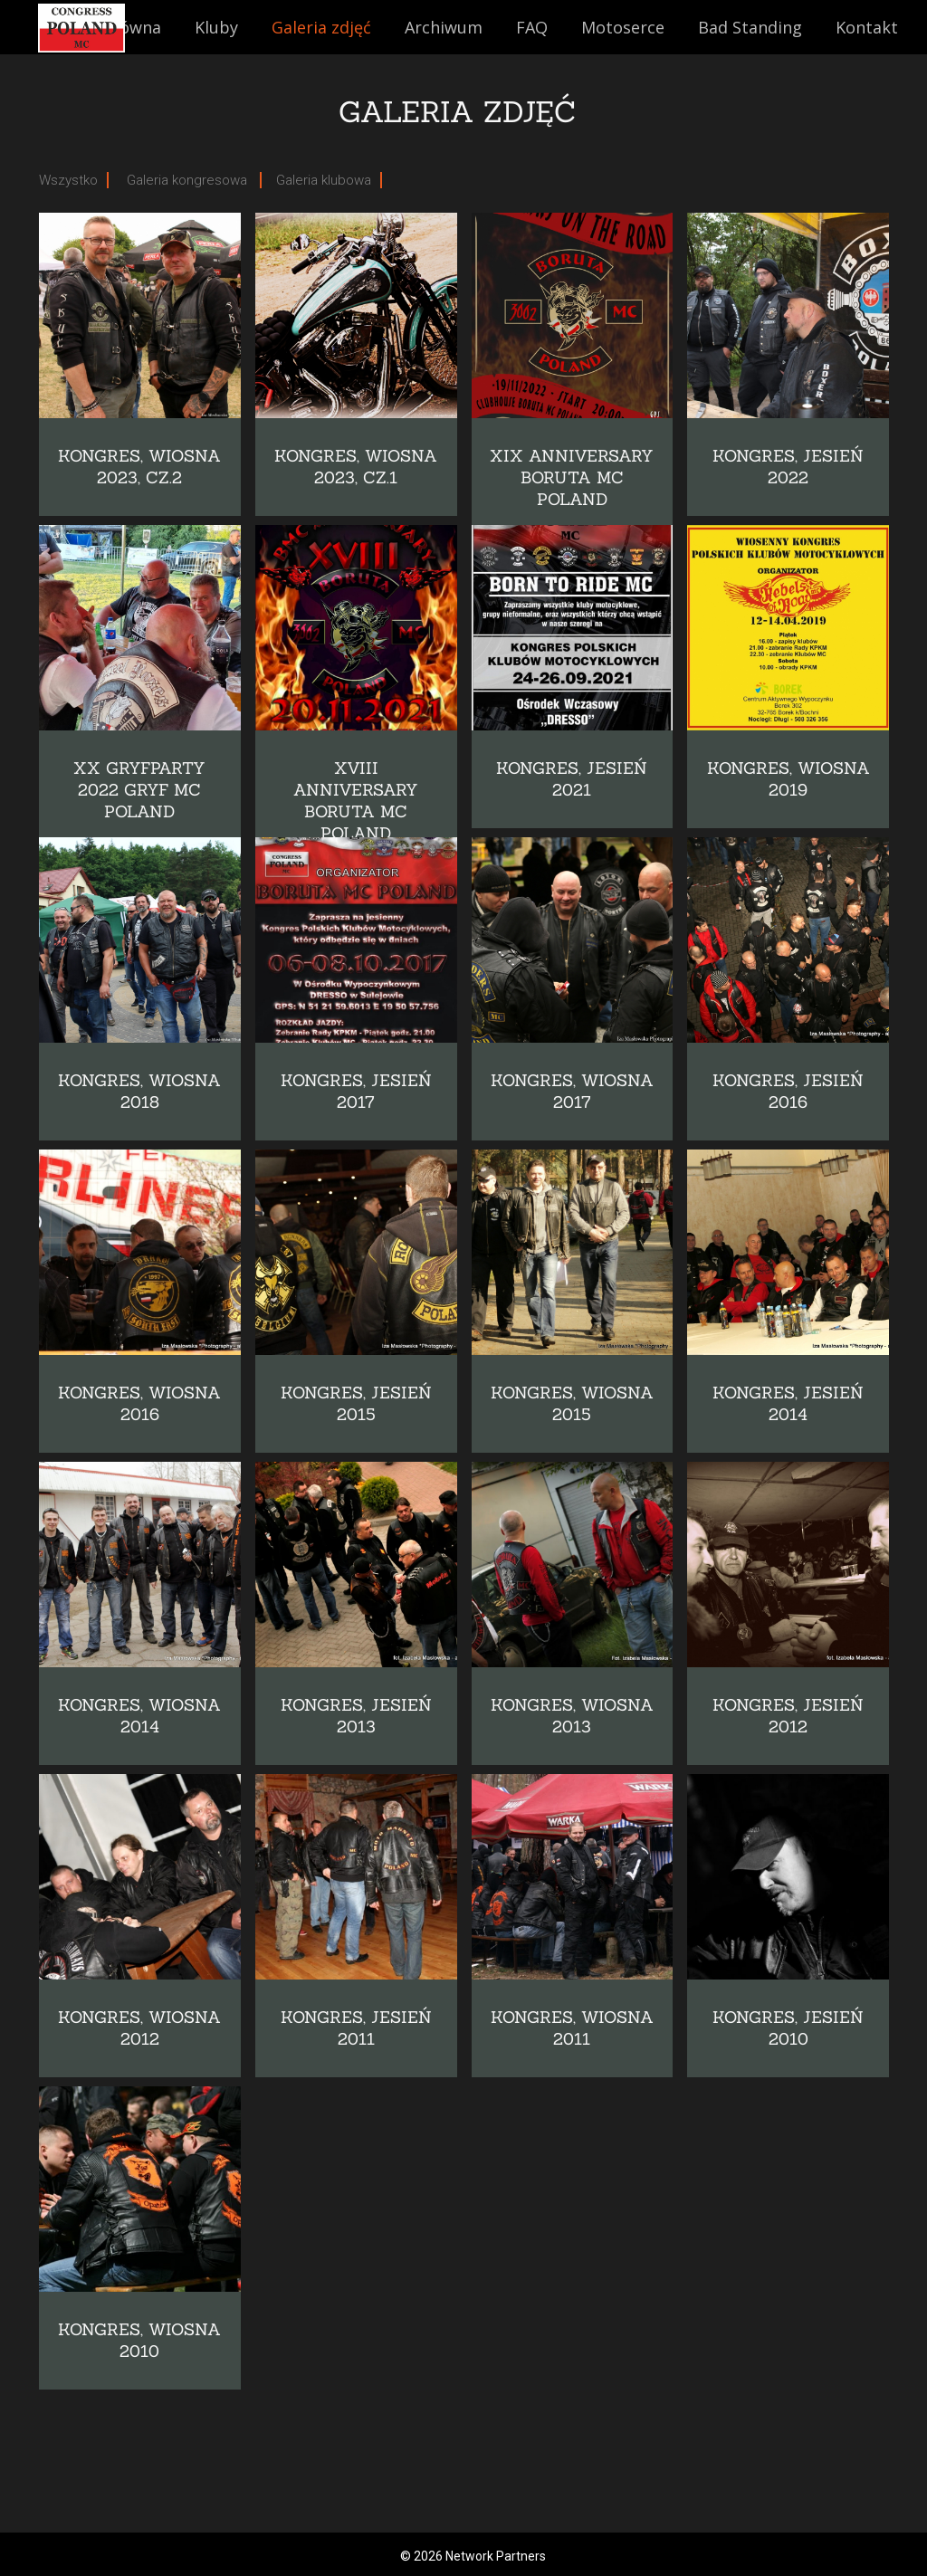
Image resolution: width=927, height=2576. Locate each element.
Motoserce (622, 27)
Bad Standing (750, 27)
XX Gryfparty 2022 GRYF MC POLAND (139, 790)
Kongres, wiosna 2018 (139, 1091)
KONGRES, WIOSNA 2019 (788, 779)
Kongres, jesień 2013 (356, 1715)
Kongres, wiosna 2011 (572, 2028)
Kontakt (867, 27)
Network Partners (495, 2556)
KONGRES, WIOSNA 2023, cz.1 (355, 466)
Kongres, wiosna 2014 (139, 1715)
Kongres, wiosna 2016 (139, 1403)
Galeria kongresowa (189, 180)
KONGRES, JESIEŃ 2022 (788, 466)
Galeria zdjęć (321, 27)
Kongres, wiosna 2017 (572, 1091)
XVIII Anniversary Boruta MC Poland (355, 801)
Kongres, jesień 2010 (788, 2028)
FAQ (532, 27)
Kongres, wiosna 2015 (572, 1403)
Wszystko (68, 180)
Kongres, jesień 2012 (788, 1715)
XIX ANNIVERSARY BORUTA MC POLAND (572, 477)
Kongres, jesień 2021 (571, 779)
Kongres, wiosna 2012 (139, 2028)
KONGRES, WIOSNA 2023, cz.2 (139, 466)
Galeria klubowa (323, 180)
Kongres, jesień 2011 (356, 2028)
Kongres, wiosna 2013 (572, 1715)
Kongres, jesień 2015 (356, 1403)
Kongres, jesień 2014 (788, 1403)
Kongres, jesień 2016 (788, 1091)
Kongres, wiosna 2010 (139, 2340)
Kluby (216, 27)
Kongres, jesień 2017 (356, 1091)
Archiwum (444, 27)
